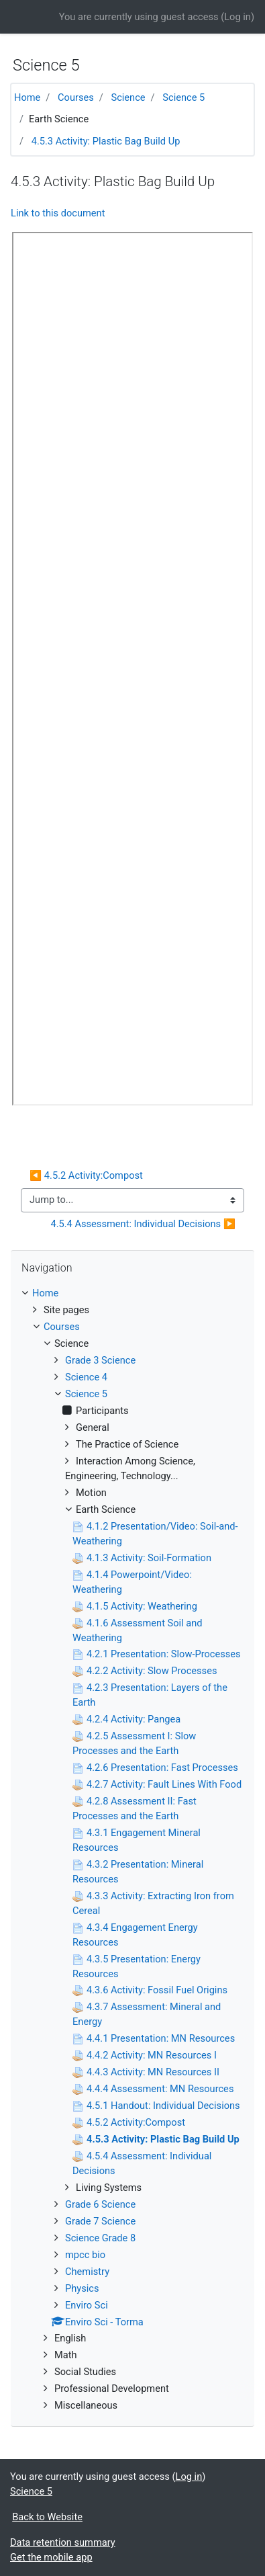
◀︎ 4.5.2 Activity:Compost (86, 1175)
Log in (237, 17)
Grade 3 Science (100, 1360)
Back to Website (47, 2517)
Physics (82, 2288)
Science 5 (183, 97)
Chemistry (87, 2272)
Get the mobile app (51, 2557)
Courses (76, 97)
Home (27, 97)
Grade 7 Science (100, 2221)
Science (128, 97)
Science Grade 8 (100, 2238)
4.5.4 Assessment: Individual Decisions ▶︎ (142, 1224)
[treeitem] (132, 1293)
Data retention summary (62, 2542)
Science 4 (86, 1377)
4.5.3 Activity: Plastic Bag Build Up (106, 141)
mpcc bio (85, 2255)
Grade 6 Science (100, 2204)
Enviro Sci (86, 2305)
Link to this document (58, 213)
